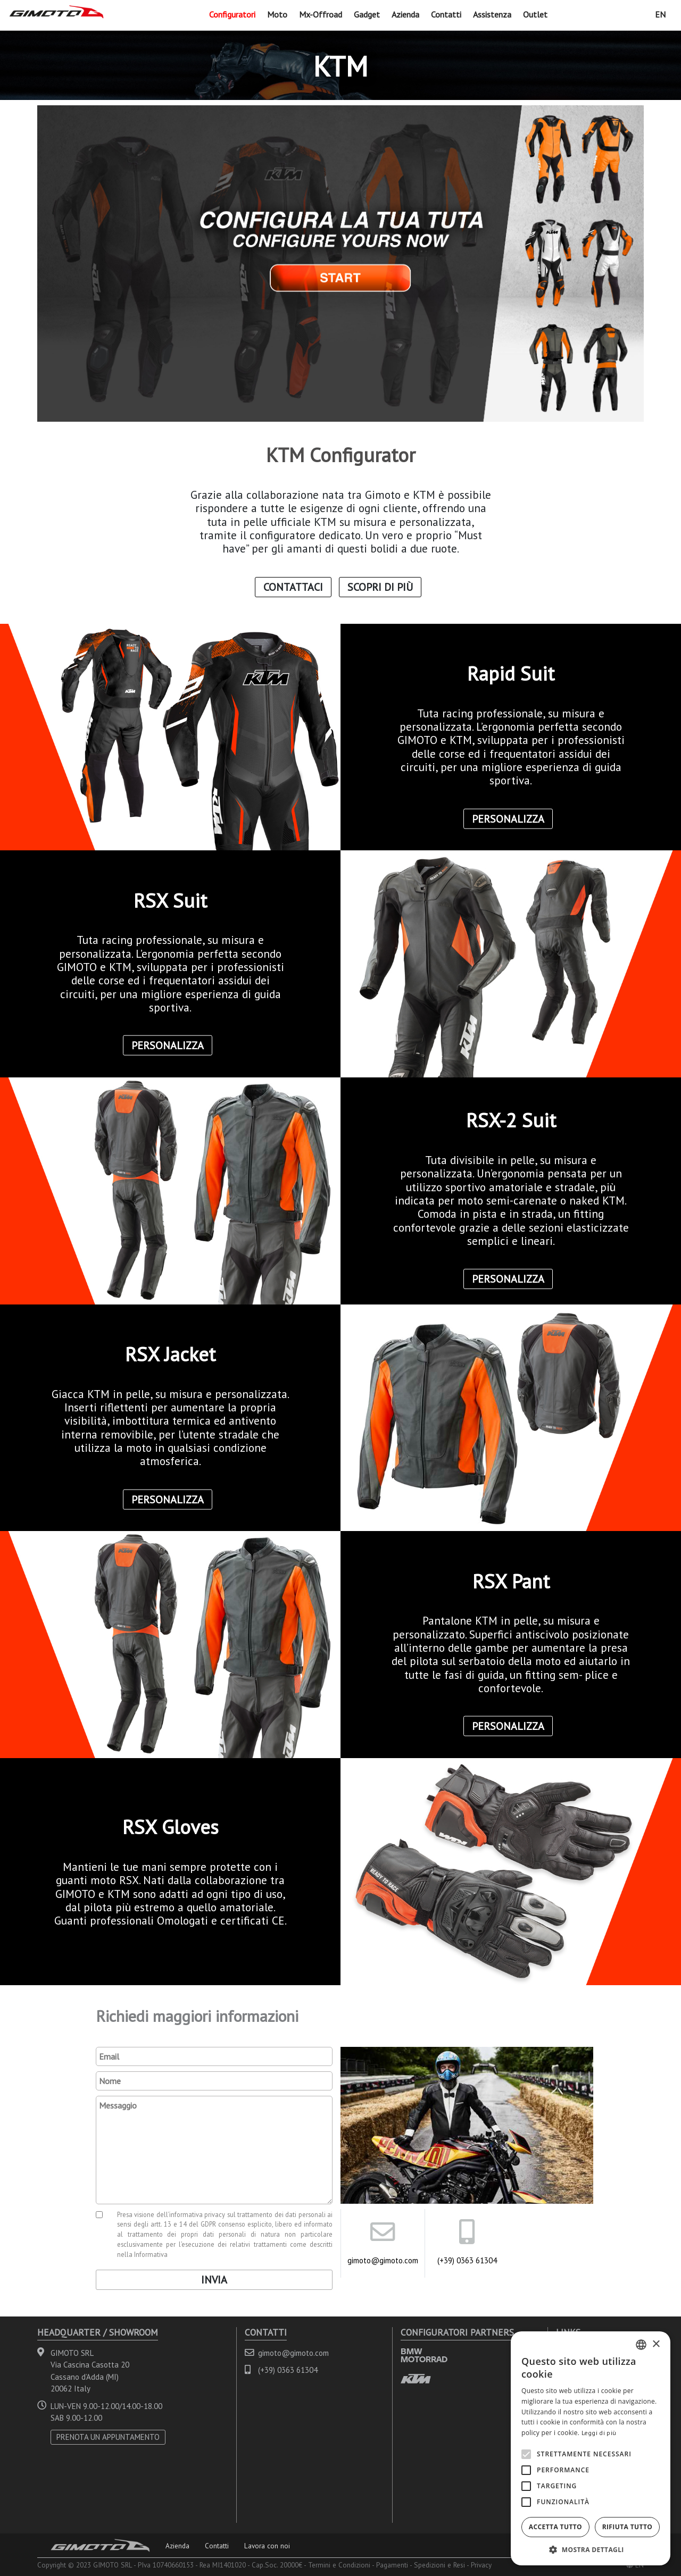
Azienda (405, 14)
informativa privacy (197, 2214)
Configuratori (232, 14)
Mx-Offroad (320, 14)
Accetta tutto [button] (555, 2526)
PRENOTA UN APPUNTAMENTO (108, 2437)
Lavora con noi (267, 2545)
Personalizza (508, 818)
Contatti (446, 14)
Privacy (481, 2565)
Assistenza (492, 14)
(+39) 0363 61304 (467, 2260)
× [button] (656, 2344)
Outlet (535, 14)
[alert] (590, 2448)
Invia (214, 2280)
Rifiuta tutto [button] (627, 2526)
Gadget (367, 14)
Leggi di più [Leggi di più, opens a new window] (599, 2433)
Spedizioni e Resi (439, 2565)
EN (660, 14)
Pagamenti (392, 2565)
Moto (277, 14)
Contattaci (293, 587)
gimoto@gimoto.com (382, 2260)
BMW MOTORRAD (424, 2355)
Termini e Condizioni (339, 2565)
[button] (590, 2549)
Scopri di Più (380, 587)
